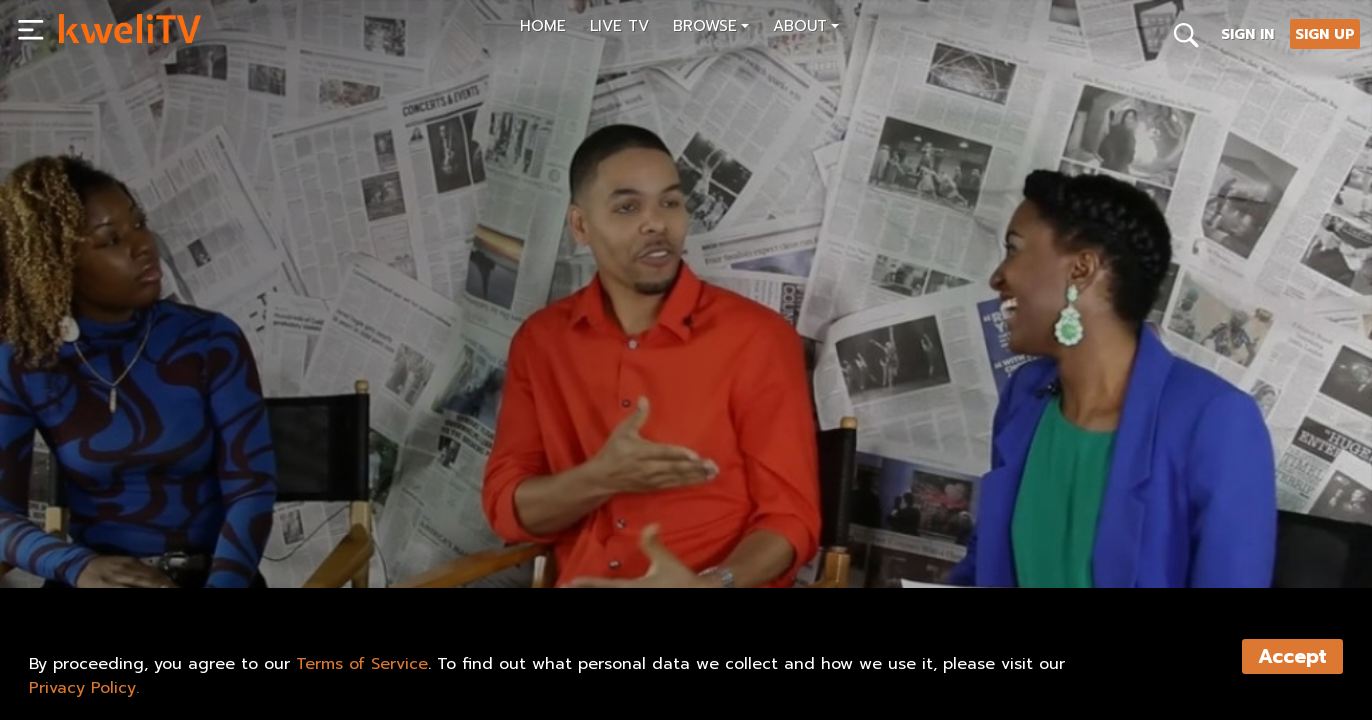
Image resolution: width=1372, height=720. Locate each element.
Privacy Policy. (84, 688)
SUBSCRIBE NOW (125, 527)
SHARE (351, 527)
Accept (1292, 656)
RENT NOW (255, 527)
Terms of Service (362, 664)
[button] (711, 28)
